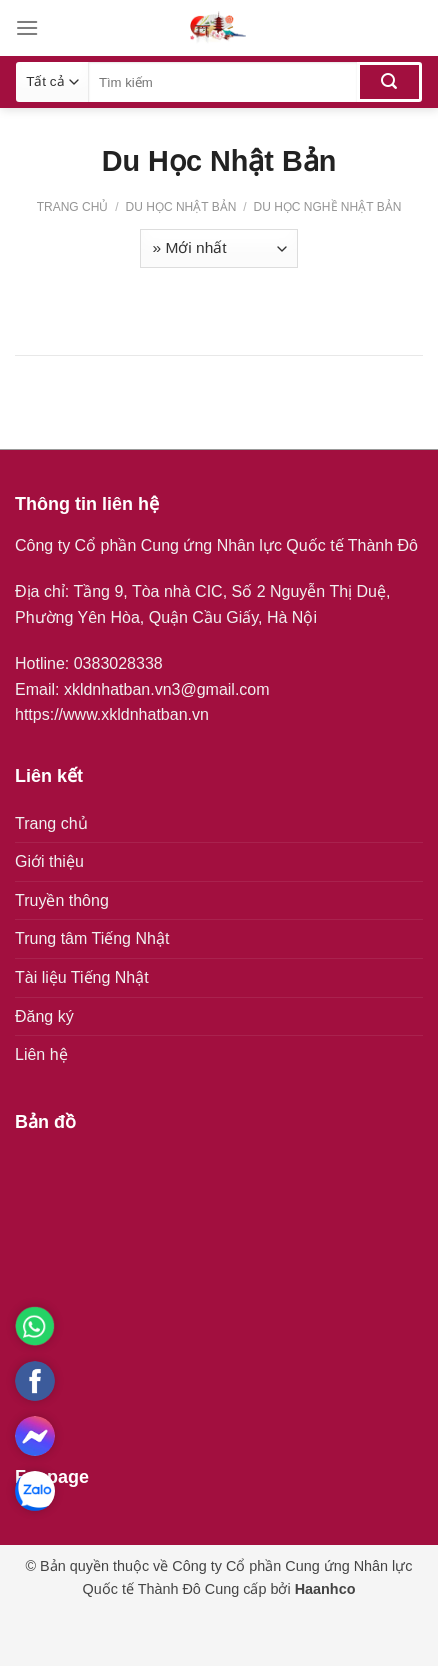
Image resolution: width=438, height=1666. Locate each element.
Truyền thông (62, 900)
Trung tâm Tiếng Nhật (92, 938)
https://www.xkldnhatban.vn (112, 714)
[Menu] (27, 27)
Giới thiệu (49, 861)
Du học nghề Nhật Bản (325, 207)
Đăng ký (44, 1016)
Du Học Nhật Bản (181, 207)
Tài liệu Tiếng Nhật (82, 977)
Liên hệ (41, 1054)
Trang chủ (73, 207)
